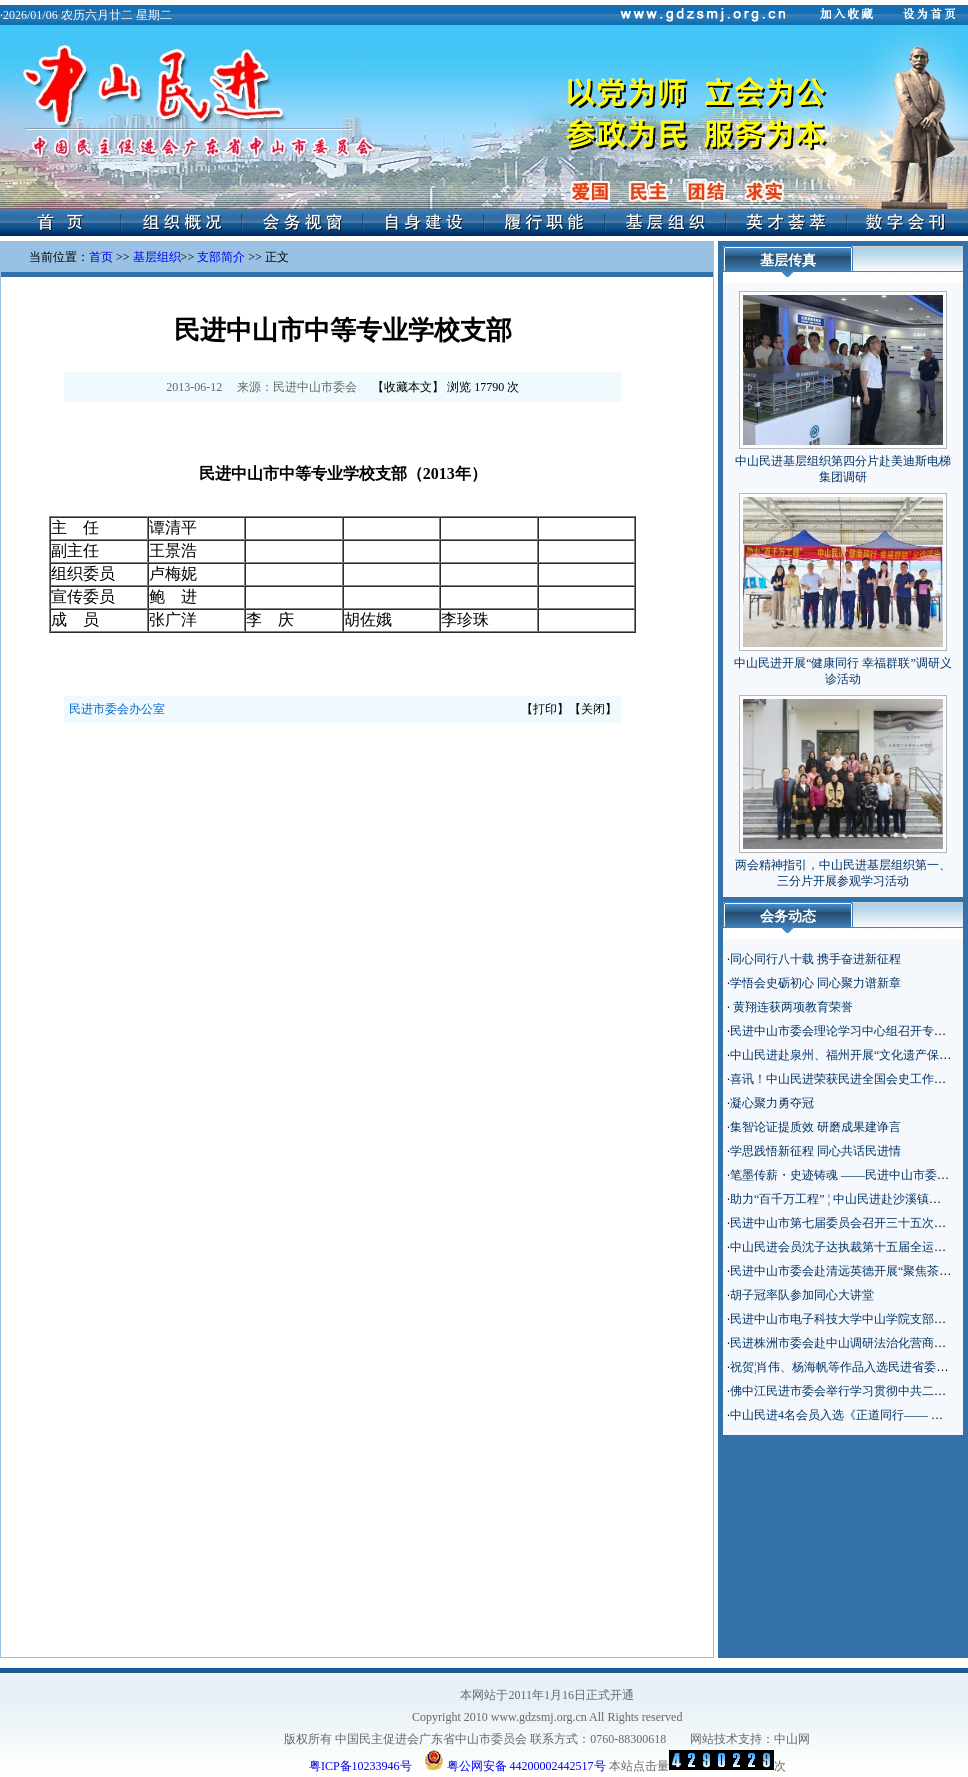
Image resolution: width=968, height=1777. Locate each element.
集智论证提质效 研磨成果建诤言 (815, 1127)
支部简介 (221, 257)
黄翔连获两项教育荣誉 (791, 1007)
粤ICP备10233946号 (360, 1766)
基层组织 (157, 257)
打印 (545, 709)
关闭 (593, 709)
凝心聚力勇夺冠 (772, 1103)
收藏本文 (408, 387)
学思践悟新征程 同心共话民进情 (815, 1151)
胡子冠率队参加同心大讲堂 (802, 1295)
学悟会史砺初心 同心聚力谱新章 (815, 983)
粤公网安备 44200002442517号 (515, 1760)
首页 (101, 257)
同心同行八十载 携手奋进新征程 (815, 959)
